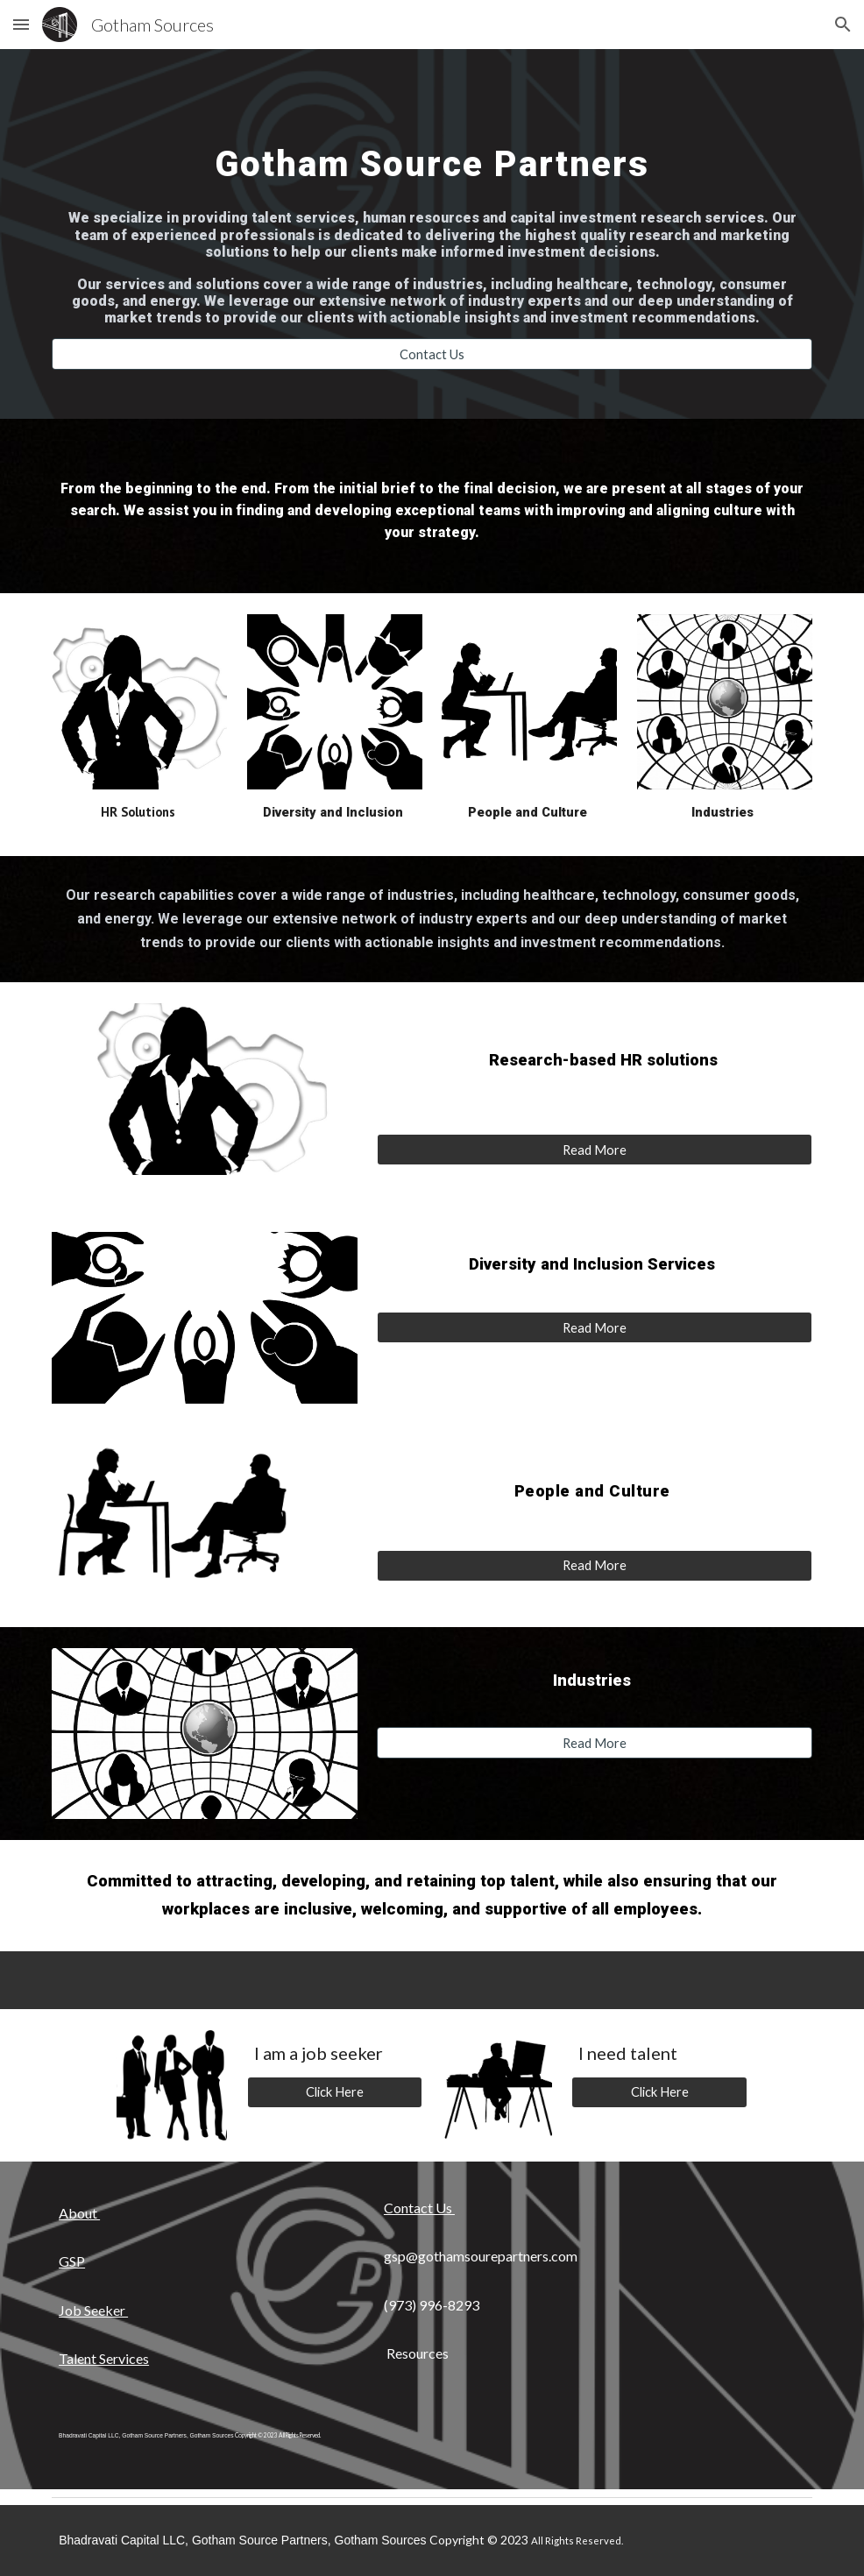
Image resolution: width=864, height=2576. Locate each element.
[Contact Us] (432, 354)
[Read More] (594, 1149)
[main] (432, 147)
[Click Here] (334, 2091)
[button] (21, 24)
